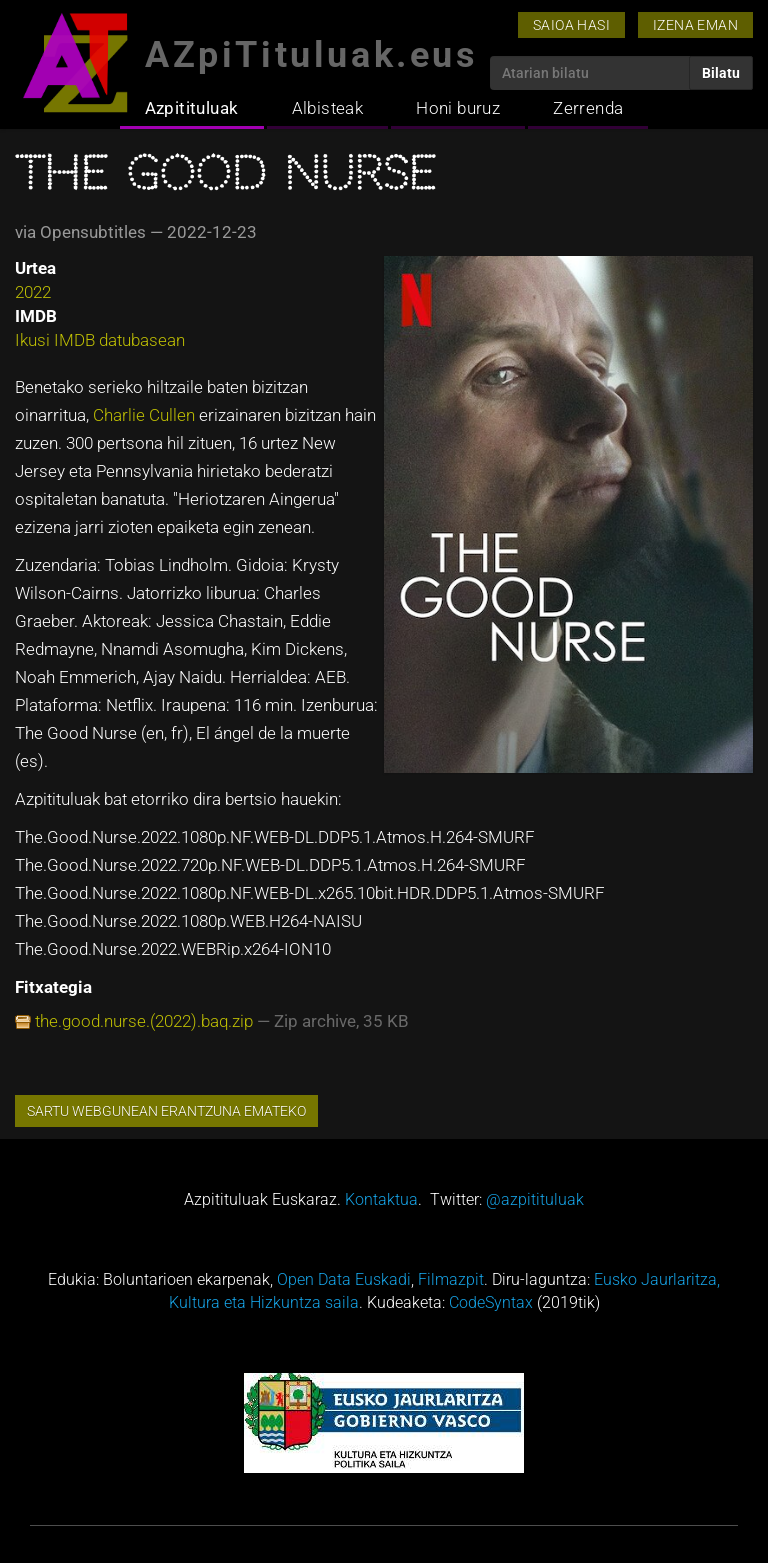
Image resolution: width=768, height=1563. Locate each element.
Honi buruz (458, 108)
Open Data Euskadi (344, 1279)
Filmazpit (451, 1279)
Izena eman (695, 25)
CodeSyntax (491, 1302)
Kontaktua (381, 1199)
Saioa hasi (571, 25)
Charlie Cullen (144, 415)
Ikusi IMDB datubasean (100, 340)
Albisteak (328, 108)
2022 (33, 292)
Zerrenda (588, 108)
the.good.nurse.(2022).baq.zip (144, 1021)
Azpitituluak (192, 108)
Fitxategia (53, 987)
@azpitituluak (535, 1199)
